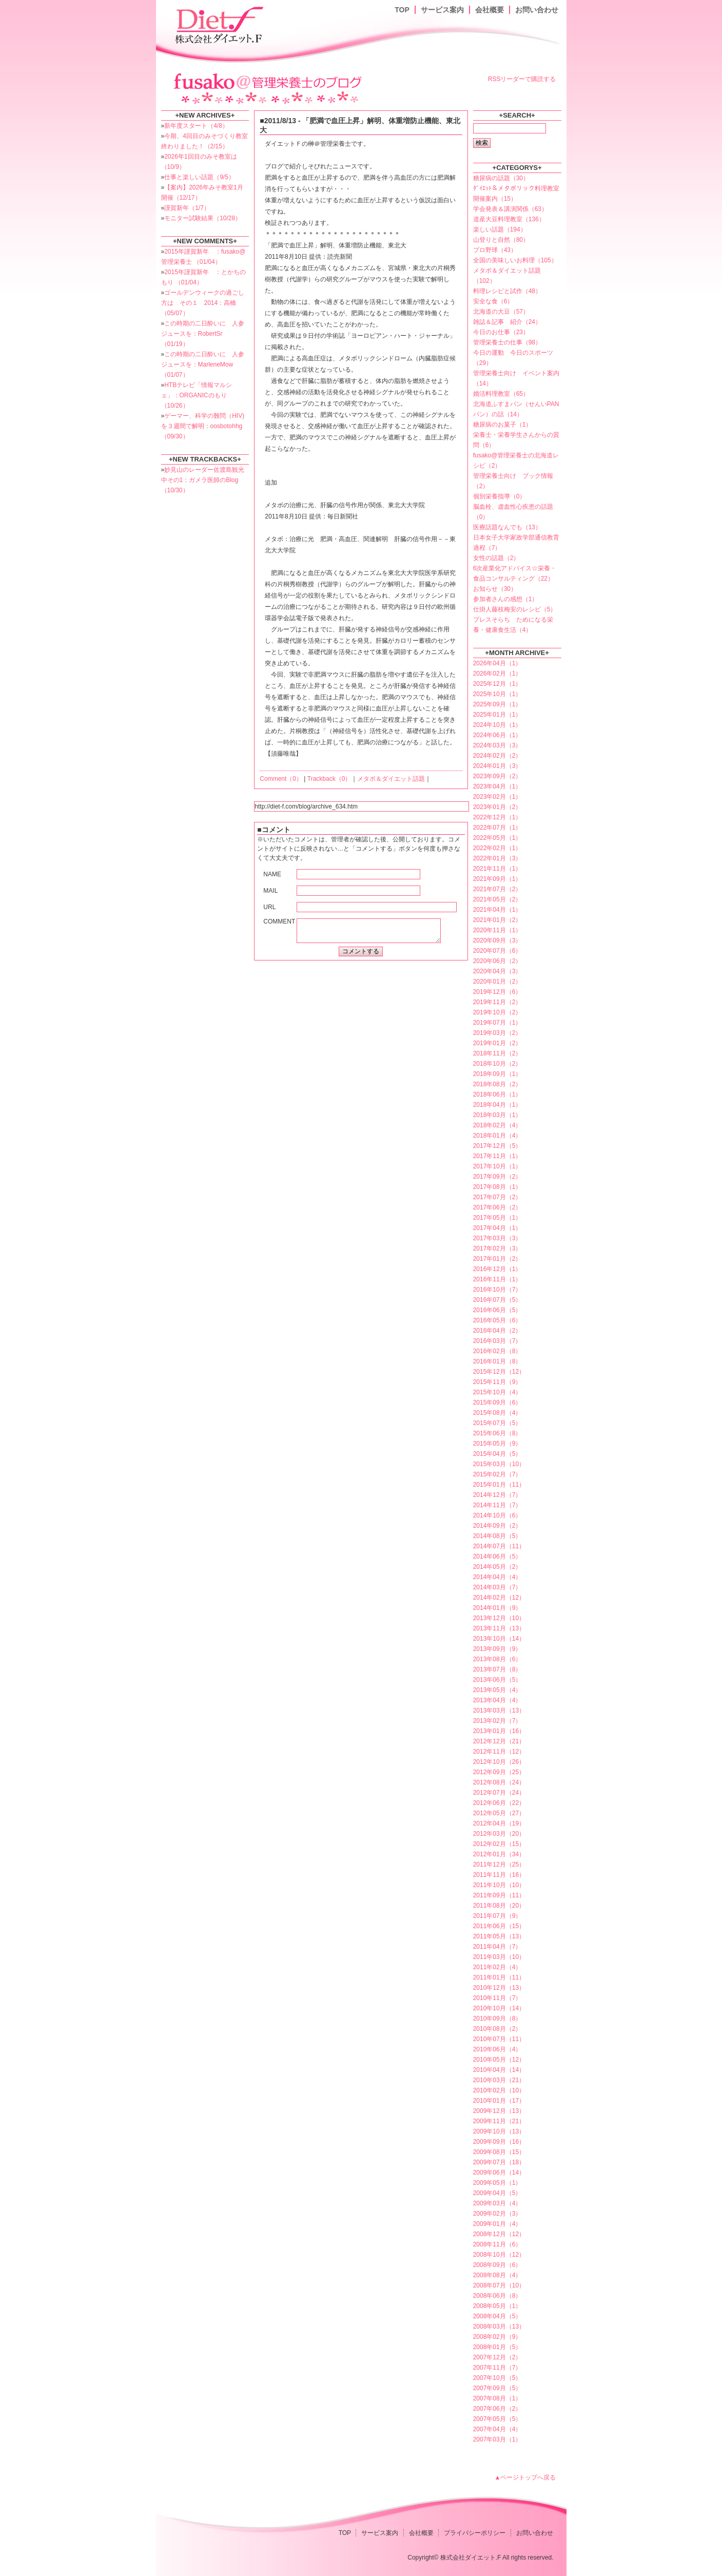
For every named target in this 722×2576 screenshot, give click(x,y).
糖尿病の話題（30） (501, 178)
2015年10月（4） (497, 1392)
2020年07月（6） (497, 950)
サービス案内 (442, 10)
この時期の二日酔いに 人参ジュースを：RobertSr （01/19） (203, 334)
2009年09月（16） (499, 2141)
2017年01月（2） (497, 1258)
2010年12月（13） (499, 1987)
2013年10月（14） (499, 1638)
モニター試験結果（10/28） (202, 218)
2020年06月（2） (497, 961)
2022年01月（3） (497, 858)
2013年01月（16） (499, 1731)
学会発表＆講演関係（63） (510, 209)
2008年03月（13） (499, 2326)
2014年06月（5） (497, 1556)
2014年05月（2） (497, 1566)
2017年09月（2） (497, 1176)
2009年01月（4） (497, 2223)
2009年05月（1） (497, 2182)
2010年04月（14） (499, 2069)
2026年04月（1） (497, 663)
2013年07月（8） (497, 1669)
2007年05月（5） (497, 2419)
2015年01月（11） (499, 1484)
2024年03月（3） (497, 745)
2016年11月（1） (497, 1279)
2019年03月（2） (497, 1032)
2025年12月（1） (497, 683)
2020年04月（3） (497, 971)
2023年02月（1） (497, 796)
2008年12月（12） (499, 2234)
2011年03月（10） (499, 1956)
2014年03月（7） (497, 1587)
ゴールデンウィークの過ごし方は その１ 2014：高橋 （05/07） (203, 303)
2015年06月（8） (497, 1433)
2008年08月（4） (497, 2275)
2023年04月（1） (497, 786)
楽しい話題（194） (499, 229)
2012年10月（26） (499, 1761)
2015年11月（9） (497, 1382)
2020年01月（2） (497, 981)
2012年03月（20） (499, 1833)
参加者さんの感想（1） (505, 599)
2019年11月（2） (497, 1002)
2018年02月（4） (497, 1125)
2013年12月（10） (499, 1618)
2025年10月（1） (497, 694)
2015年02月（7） (497, 1474)
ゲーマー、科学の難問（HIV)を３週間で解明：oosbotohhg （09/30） (203, 426)
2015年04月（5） (497, 1453)
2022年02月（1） (497, 848)
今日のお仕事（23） (501, 332)
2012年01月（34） (499, 1854)
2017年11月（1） (497, 1156)
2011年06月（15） (499, 1926)
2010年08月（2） (497, 2028)
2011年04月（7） (497, 1946)
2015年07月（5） (497, 1423)
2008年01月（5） (497, 2347)
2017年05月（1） (497, 1217)
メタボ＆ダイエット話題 (391, 778)
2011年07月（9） (497, 1915)
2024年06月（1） (497, 735)
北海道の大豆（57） (501, 311)
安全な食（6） (493, 301)
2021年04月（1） (497, 909)
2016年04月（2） (497, 1330)
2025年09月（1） (497, 704)
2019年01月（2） (497, 1043)
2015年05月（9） (497, 1443)
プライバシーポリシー (474, 2532)
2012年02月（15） (499, 1844)
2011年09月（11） (499, 1895)
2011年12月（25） (499, 1864)
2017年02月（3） (497, 1248)
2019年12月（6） (497, 991)
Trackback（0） (329, 778)
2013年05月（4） (497, 1690)
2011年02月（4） (497, 1967)
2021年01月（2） (497, 920)
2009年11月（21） (499, 2121)
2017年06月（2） (497, 1207)
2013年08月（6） (497, 1659)
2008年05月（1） (497, 2306)
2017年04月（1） (497, 1228)
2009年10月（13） (499, 2131)
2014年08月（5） (497, 1536)
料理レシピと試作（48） (507, 291)
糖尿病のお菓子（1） (502, 424)
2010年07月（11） (499, 2039)
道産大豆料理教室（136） (509, 219)
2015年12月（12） (499, 1371)
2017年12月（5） (497, 1145)
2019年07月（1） (497, 1022)
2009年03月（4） (497, 2203)
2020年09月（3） (497, 940)
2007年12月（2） (497, 2357)
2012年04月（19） (499, 1823)
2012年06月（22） (499, 1802)
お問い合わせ (536, 10)
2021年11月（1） (497, 868)
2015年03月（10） (499, 1464)
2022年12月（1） (497, 817)
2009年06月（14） (499, 2172)
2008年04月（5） (497, 2316)
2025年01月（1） (497, 714)
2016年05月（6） (497, 1320)
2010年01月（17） (499, 2100)
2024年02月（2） (497, 755)
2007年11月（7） (497, 2367)
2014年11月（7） (497, 1505)
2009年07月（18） (499, 2162)
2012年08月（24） (499, 1782)
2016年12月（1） (497, 1269)
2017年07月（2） (497, 1197)
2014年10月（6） (497, 1515)
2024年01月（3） (497, 766)
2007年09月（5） (497, 2388)
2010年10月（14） (499, 2008)
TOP (402, 10)
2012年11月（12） (499, 1751)
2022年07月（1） (497, 827)
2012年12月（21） (499, 1741)
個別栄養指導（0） (499, 496)
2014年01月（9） (497, 1607)
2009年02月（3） (497, 2213)
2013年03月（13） (499, 1710)
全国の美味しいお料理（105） (515, 260)
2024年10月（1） (497, 724)
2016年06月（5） (497, 1310)
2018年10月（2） (497, 1063)
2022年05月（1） (497, 837)
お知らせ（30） (495, 588)
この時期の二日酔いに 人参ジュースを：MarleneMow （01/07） (203, 364)
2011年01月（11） (499, 1977)
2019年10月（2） (497, 1012)
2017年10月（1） (497, 1166)
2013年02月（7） (497, 1720)
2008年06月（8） (497, 2295)
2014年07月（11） (499, 1546)
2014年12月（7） (497, 1494)
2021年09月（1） (497, 878)
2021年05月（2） (497, 899)
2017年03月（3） (497, 1238)
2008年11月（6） (497, 2244)
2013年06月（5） (497, 1679)
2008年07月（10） (499, 2285)
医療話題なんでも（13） (507, 527)
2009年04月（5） (497, 2193)
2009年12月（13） (499, 2110)
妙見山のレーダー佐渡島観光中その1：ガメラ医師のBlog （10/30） (203, 480)
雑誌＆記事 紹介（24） (507, 321)
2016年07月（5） (497, 1299)
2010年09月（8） (497, 2018)
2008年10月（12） (499, 2254)
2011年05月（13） (499, 1936)
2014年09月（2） (497, 1525)
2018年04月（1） (497, 1104)
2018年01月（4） (497, 1135)
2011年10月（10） (499, 1885)
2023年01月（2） (497, 807)
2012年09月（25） (499, 1772)
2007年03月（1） (497, 2439)
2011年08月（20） (499, 1905)
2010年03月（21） (499, 2080)
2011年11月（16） (499, 1874)
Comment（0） (281, 778)
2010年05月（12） (499, 2059)
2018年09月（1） (497, 1074)
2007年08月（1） (497, 2398)
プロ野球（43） (495, 250)
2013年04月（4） (497, 1700)
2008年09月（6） (497, 2265)
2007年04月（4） (497, 2429)
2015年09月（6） (497, 1402)
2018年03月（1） (497, 1115)
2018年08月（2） (497, 1084)
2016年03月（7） (497, 1340)
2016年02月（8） (497, 1351)
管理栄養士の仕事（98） (507, 342)
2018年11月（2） (497, 1053)
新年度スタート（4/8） (196, 125)
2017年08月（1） (497, 1186)
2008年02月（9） (497, 2336)
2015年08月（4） (497, 1412)
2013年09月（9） (497, 1648)
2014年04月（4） (497, 1577)
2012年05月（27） (499, 1813)
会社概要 (489, 10)
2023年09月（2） (497, 776)
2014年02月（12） (499, 1597)
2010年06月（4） (497, 2049)
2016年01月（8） (497, 1361)
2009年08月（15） (499, 2152)
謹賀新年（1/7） (187, 208)
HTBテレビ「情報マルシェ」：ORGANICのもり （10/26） (196, 395)
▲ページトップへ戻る (525, 2477)
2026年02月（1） (497, 673)
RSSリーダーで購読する (522, 79)
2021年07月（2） (497, 889)
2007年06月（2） (497, 2408)
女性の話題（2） (496, 558)
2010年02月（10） (499, 2090)
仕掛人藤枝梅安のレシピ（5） (515, 609)
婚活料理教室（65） (501, 393)
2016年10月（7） (497, 1289)
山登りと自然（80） (501, 239)
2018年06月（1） (497, 1094)
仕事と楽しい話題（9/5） (199, 177)
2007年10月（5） (497, 2377)
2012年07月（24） (499, 1792)
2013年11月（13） (499, 1628)
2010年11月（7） (497, 1998)
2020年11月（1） (497, 930)
